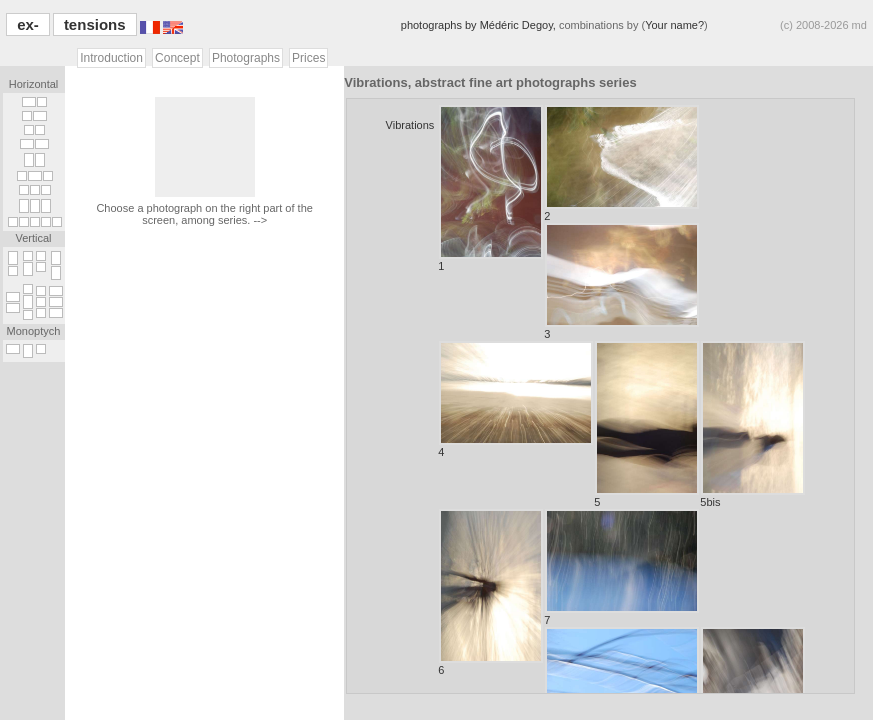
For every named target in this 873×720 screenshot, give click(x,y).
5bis (752, 424)
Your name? (674, 25)
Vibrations (410, 125)
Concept (177, 58)
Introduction (111, 58)
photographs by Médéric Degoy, (480, 25)
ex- (28, 24)
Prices (308, 58)
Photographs (246, 58)
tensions (95, 24)
